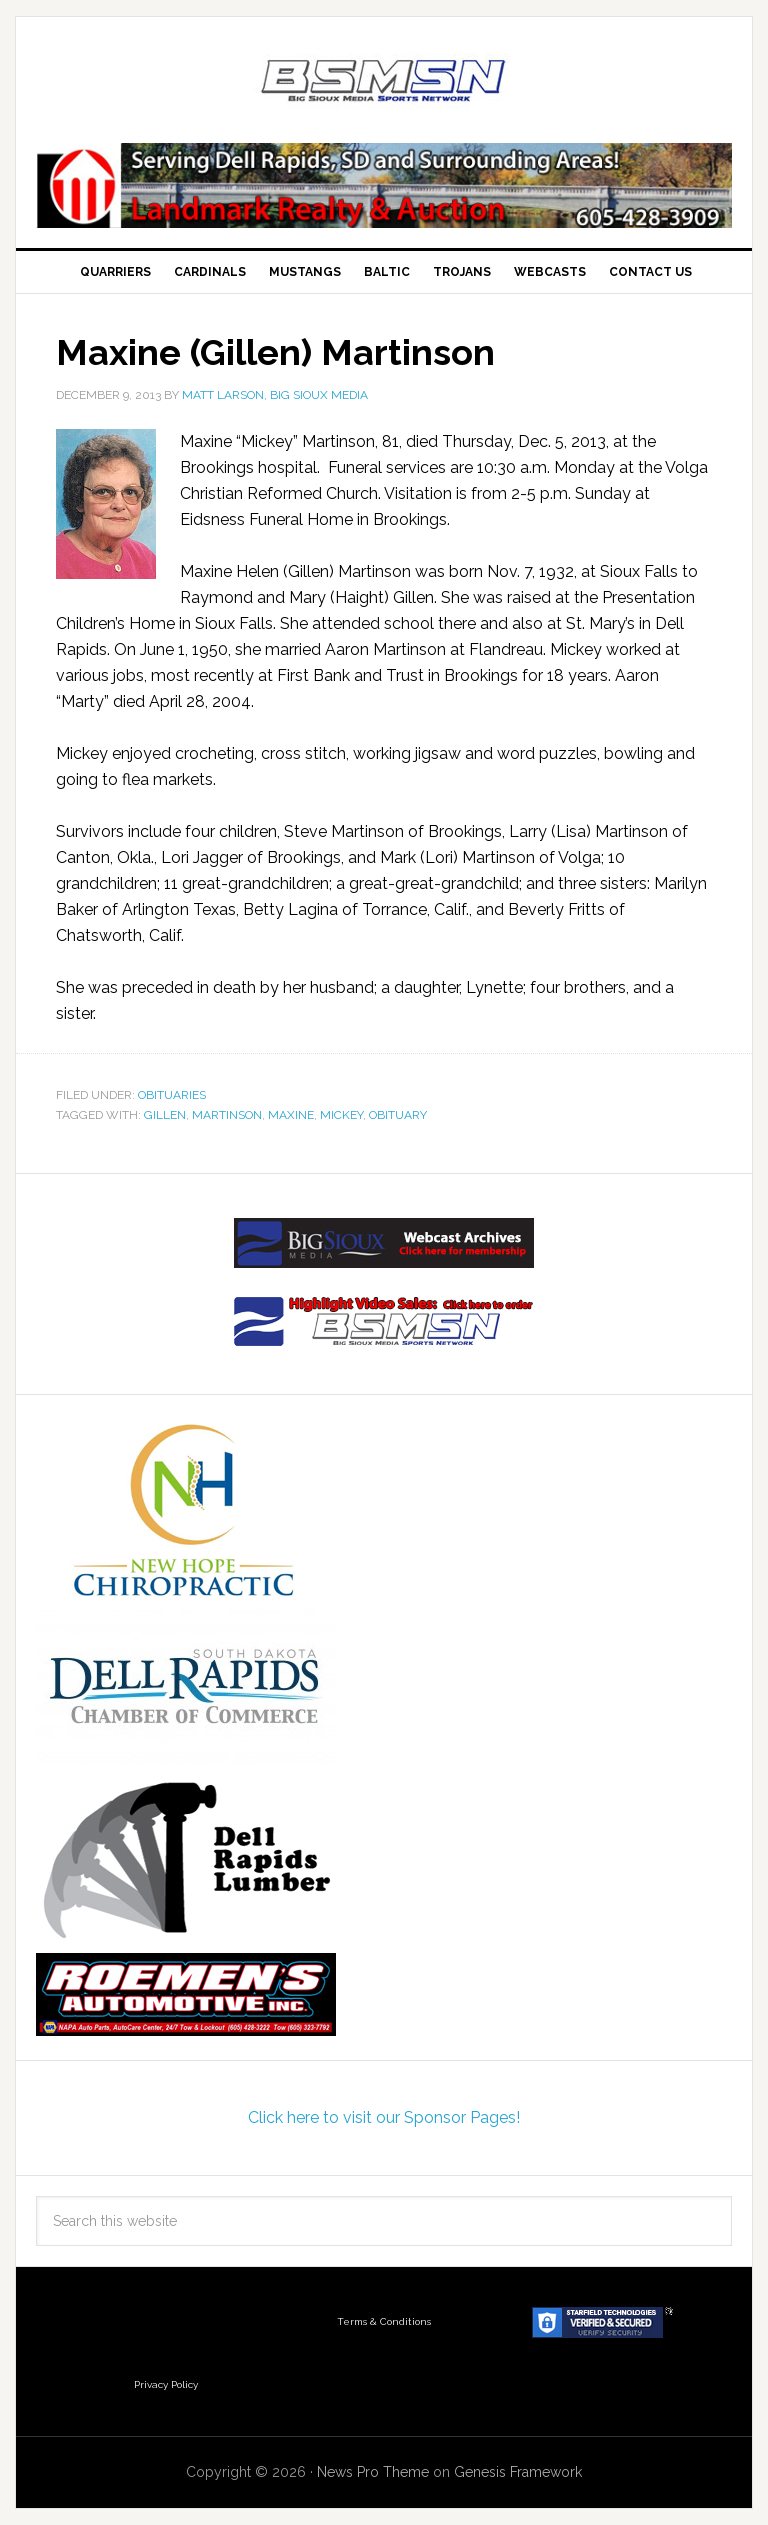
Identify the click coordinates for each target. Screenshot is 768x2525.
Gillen (165, 1115)
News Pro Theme (373, 2472)
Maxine (291, 1115)
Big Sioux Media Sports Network (383, 82)
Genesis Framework (518, 2472)
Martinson (227, 1115)
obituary (398, 1115)
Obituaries (172, 1095)
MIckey (341, 1115)
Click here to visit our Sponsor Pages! (384, 2117)
